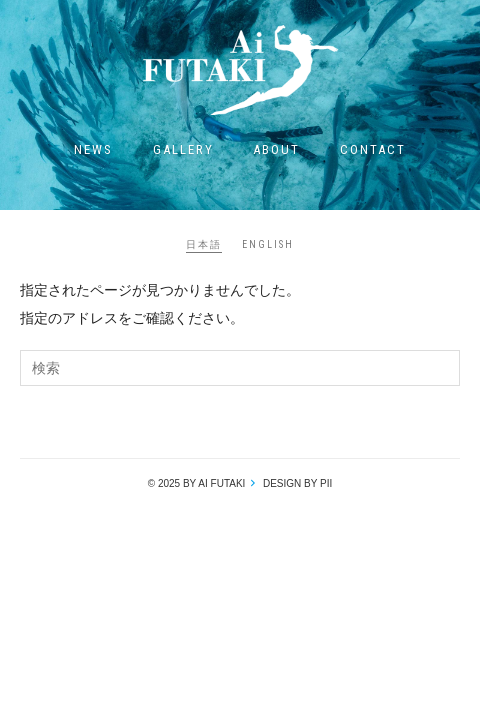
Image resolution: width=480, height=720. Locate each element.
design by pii (296, 483)
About (276, 149)
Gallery (183, 149)
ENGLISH (268, 244)
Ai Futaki (240, 70)
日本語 (204, 244)
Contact (373, 149)
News (93, 149)
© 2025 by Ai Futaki (197, 483)
